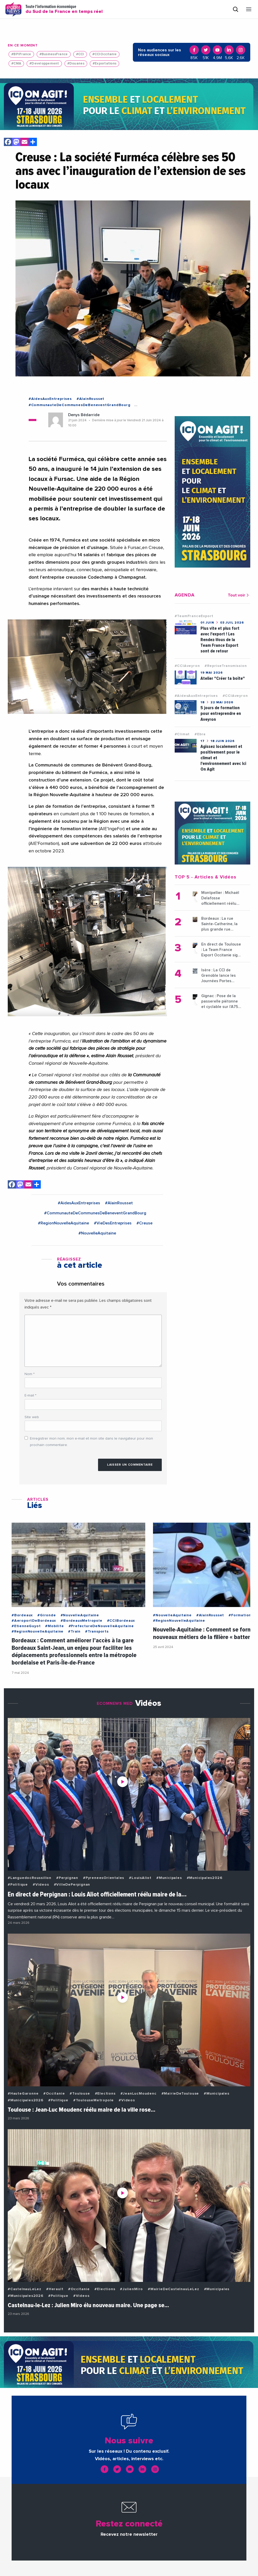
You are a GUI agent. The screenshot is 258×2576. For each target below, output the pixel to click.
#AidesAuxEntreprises (50, 399)
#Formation (240, 1615)
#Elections (105, 2093)
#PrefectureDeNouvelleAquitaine (101, 1626)
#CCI (80, 54)
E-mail (30, 1395)
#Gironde (46, 1615)
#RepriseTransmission (226, 666)
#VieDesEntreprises (113, 1223)
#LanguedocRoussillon (29, 1878)
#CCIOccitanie (104, 54)
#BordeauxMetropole (81, 1620)
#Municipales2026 (204, 1878)
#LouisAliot (140, 1878)
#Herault (54, 2289)
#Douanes (75, 63)
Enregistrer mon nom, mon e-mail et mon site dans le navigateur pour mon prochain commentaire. (91, 1442)
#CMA (16, 63)
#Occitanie (54, 2093)
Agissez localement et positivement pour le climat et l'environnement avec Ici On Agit (223, 758)
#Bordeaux (22, 1615)
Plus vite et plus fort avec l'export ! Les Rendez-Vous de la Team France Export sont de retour (219, 640)
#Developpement (44, 63)
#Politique (18, 1884)
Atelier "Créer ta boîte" (222, 678)
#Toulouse (80, 2093)
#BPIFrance (21, 54)
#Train (74, 1631)
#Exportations (104, 63)
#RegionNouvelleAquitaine (63, 1223)
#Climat (182, 734)
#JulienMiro (131, 2289)
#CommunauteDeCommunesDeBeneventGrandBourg (80, 405)
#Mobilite (54, 1626)
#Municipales (169, 1878)
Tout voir (239, 595)
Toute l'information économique (64, 9)
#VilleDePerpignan (72, 1884)
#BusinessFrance (53, 54)
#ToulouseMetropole (93, 2100)
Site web (32, 1417)
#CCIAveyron (187, 666)
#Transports (97, 1631)
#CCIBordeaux (121, 1620)
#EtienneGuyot (26, 1626)
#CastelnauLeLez (24, 2289)
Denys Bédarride (84, 415)
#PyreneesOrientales (103, 1878)
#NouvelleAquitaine (97, 1233)
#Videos (41, 1884)
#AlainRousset (90, 399)
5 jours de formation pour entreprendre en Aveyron (220, 713)
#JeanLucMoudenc (138, 2093)
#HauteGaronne (23, 2093)
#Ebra (200, 734)
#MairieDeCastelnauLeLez (173, 2289)
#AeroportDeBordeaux (34, 1620)
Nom (30, 1374)
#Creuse (144, 1223)
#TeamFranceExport (194, 616)
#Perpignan (67, 1878)
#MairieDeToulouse (180, 2093)
